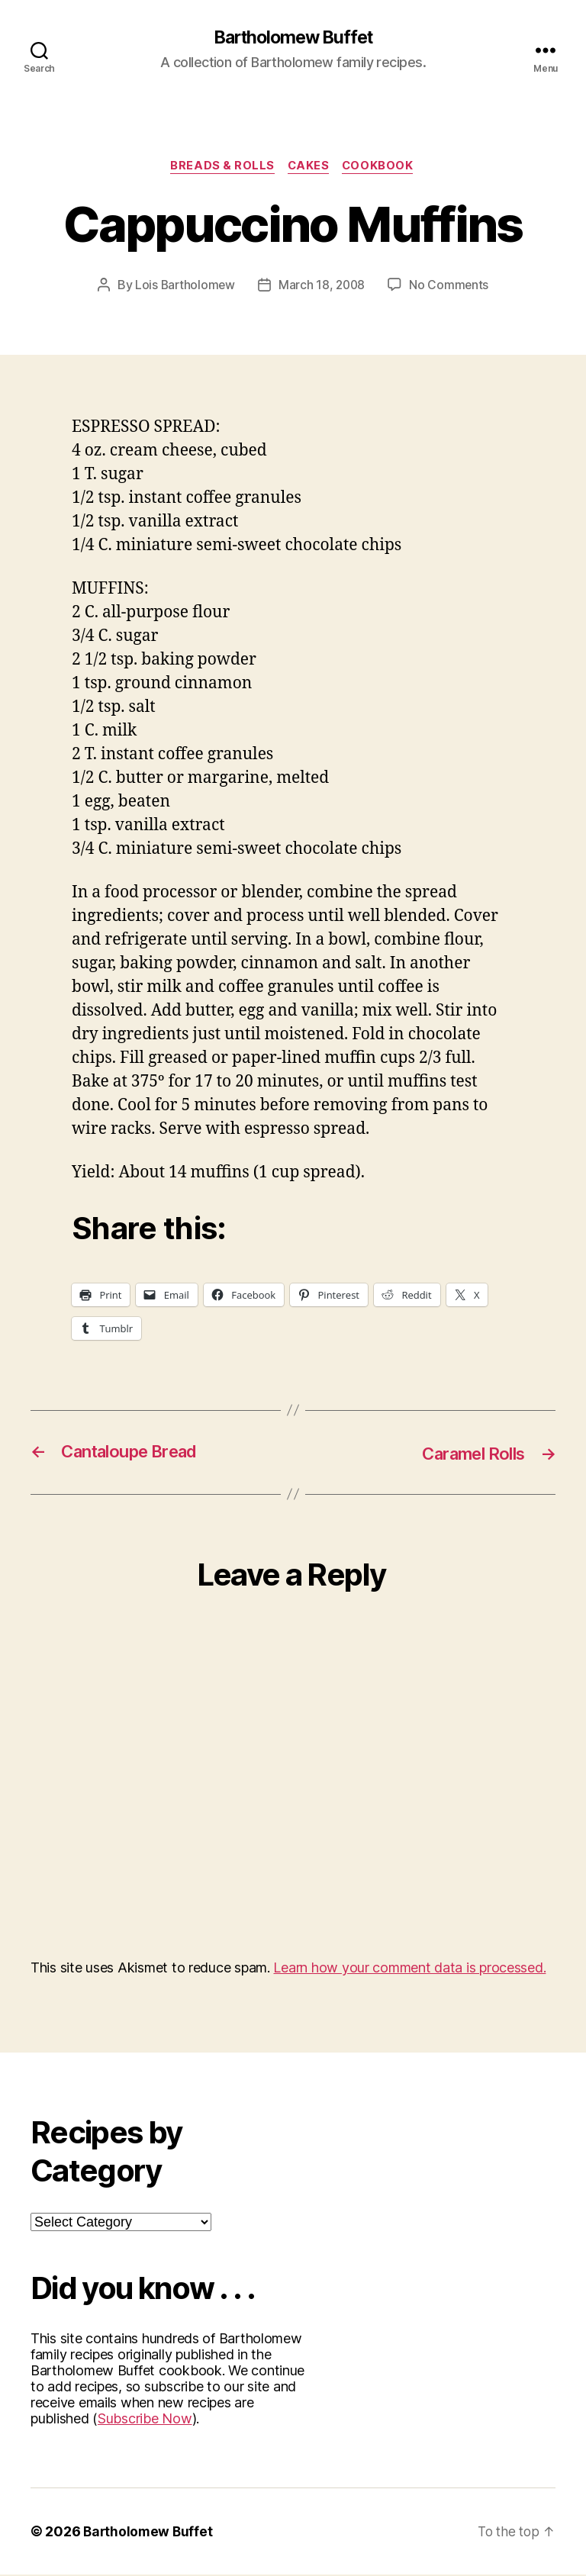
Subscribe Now (145, 2420)
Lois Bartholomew (184, 287)
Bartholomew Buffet (293, 38)
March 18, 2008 (322, 287)
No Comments (451, 287)
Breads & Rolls (221, 168)
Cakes (309, 168)
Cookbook (381, 168)
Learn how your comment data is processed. (409, 1969)
